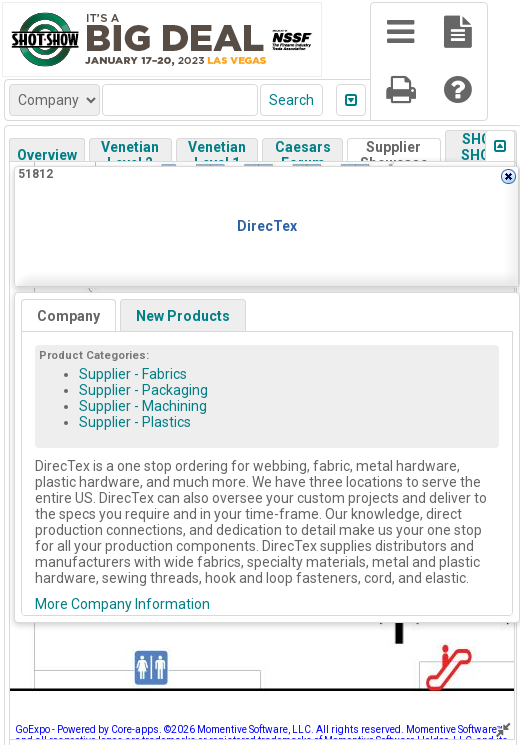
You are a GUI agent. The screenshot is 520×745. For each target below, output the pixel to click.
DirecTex (267, 226)
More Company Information (122, 604)
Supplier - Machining (143, 406)
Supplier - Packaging (143, 390)
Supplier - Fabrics (133, 374)
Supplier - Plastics (135, 422)
